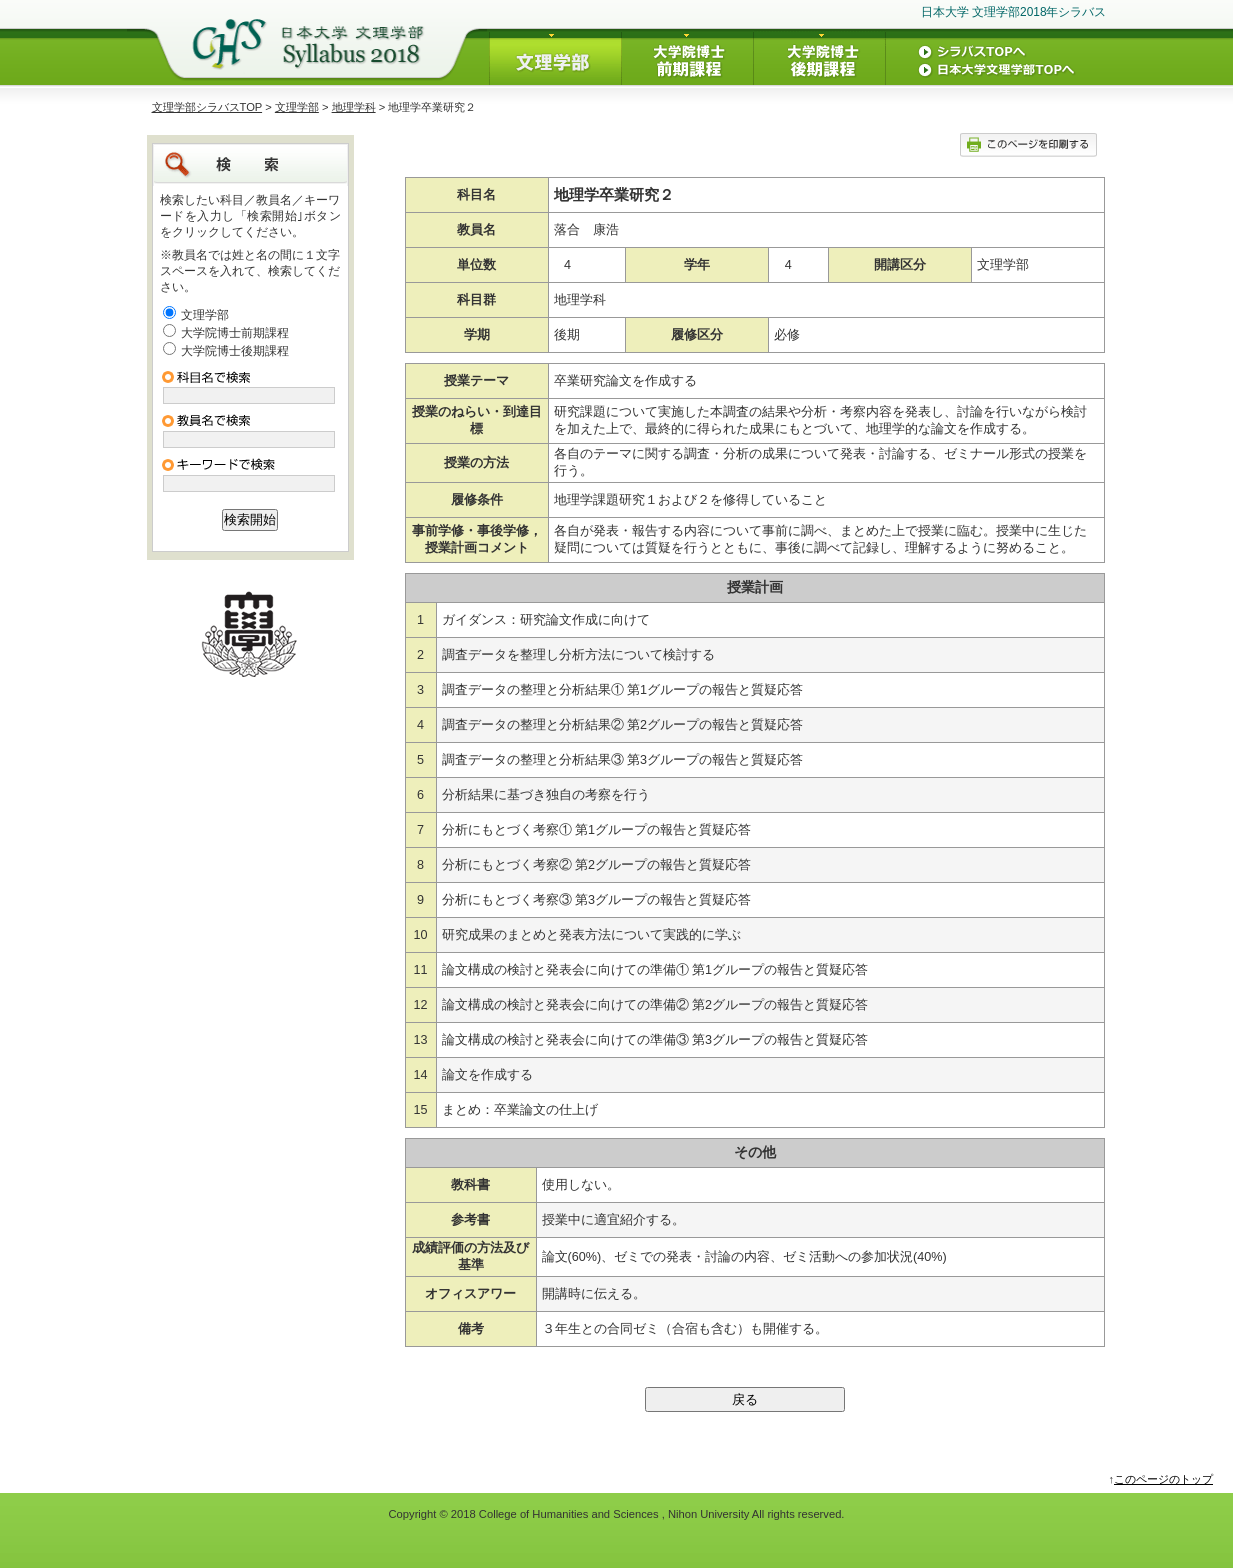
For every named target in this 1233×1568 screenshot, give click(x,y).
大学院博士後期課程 (235, 351)
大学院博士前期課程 (235, 333)
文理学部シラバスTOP (207, 107)
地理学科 (354, 107)
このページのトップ (1163, 1479)
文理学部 (297, 107)
